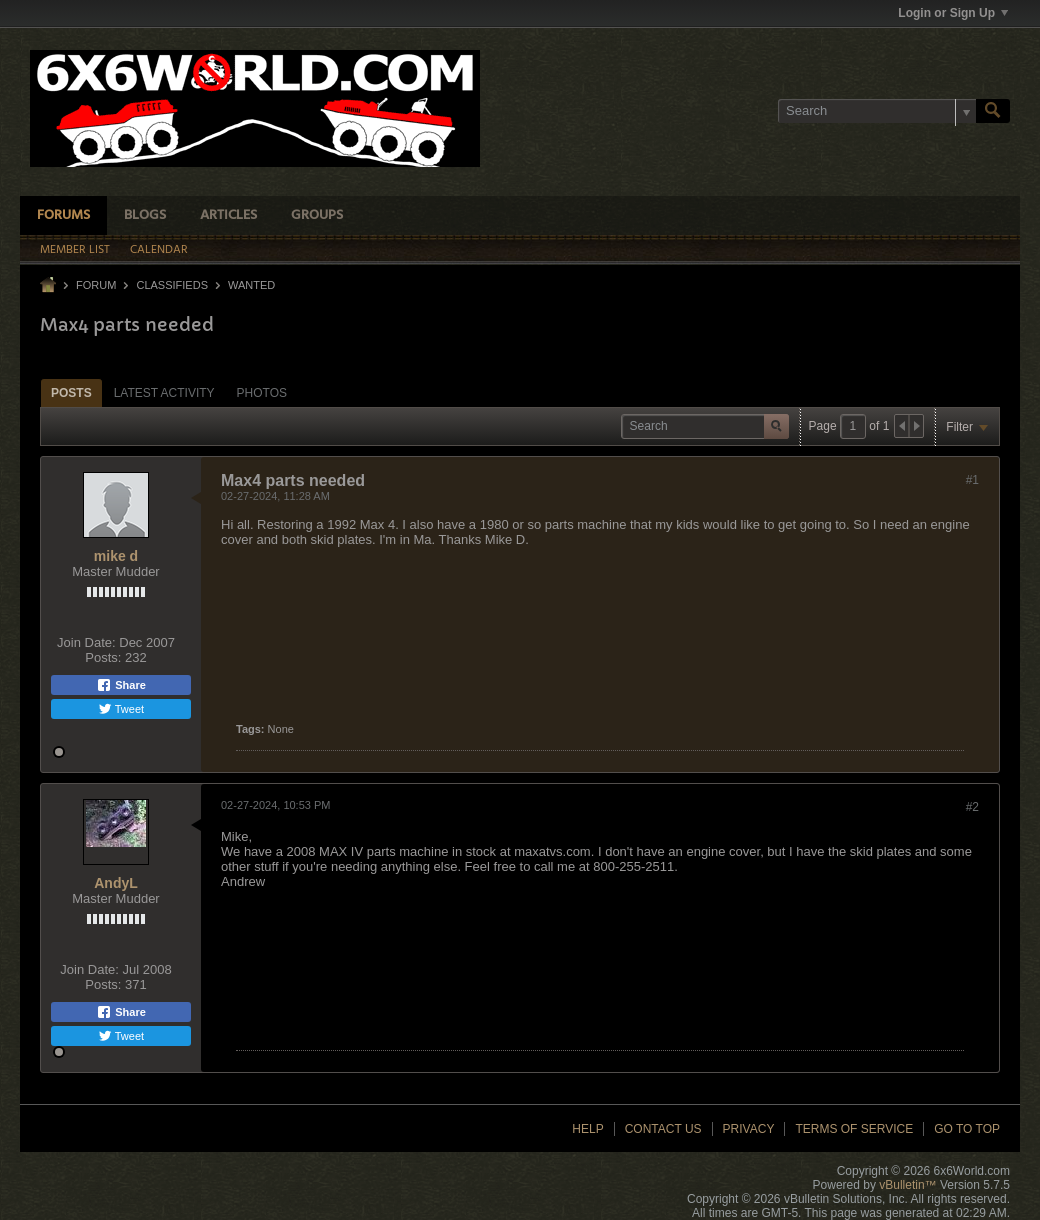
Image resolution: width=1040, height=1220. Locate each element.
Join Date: (86, 642)
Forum (96, 285)
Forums (63, 215)
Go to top (967, 1129)
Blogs (145, 215)
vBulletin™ (907, 1185)
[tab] (71, 392)
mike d (116, 556)
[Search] (877, 111)
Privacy (749, 1129)
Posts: (103, 657)
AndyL (116, 883)
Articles (228, 215)
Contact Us (663, 1129)
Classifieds (172, 285)
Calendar (159, 250)
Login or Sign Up (953, 13)
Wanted (251, 285)
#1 (972, 480)
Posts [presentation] (71, 393)
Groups (317, 215)
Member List (75, 250)
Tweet (121, 709)
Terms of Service (854, 1129)
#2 (972, 807)
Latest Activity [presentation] (164, 393)
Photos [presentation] (262, 393)
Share (121, 685)
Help (587, 1129)
